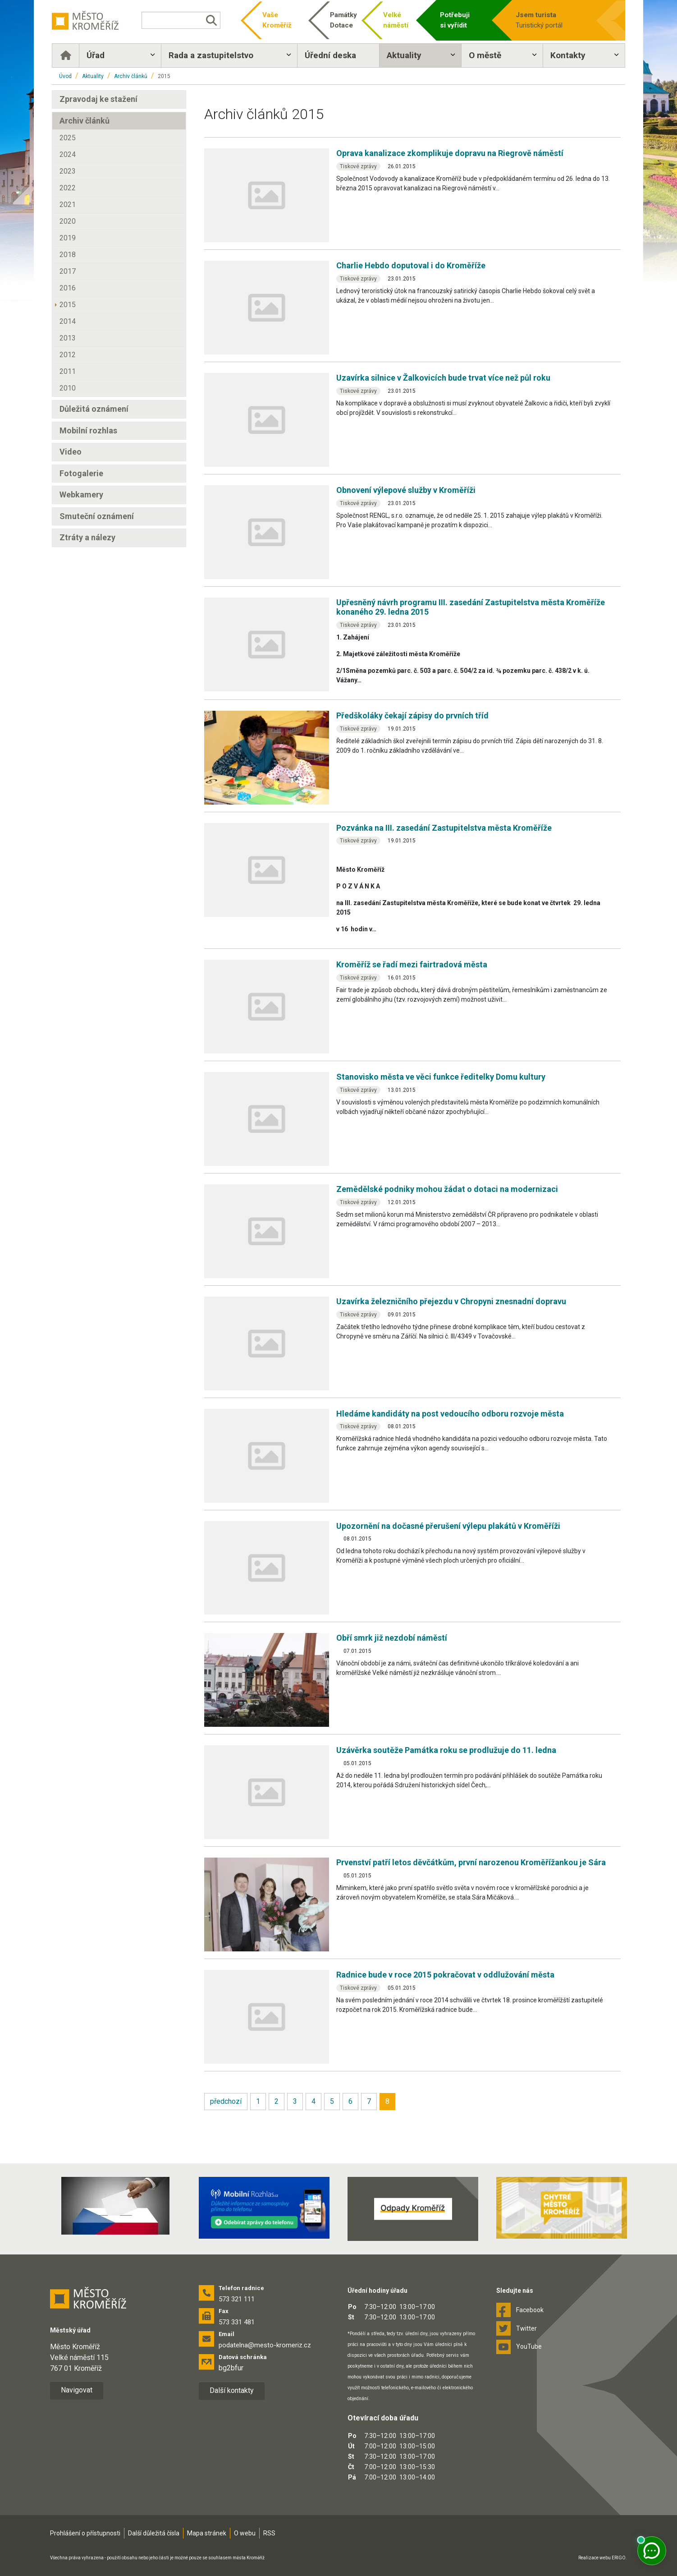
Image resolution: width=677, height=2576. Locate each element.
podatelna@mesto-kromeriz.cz (265, 2345)
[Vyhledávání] (181, 20)
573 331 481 (237, 2322)
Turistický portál (551, 19)
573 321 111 (237, 2299)
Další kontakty (232, 2390)
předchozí (226, 2101)
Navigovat (76, 2390)
